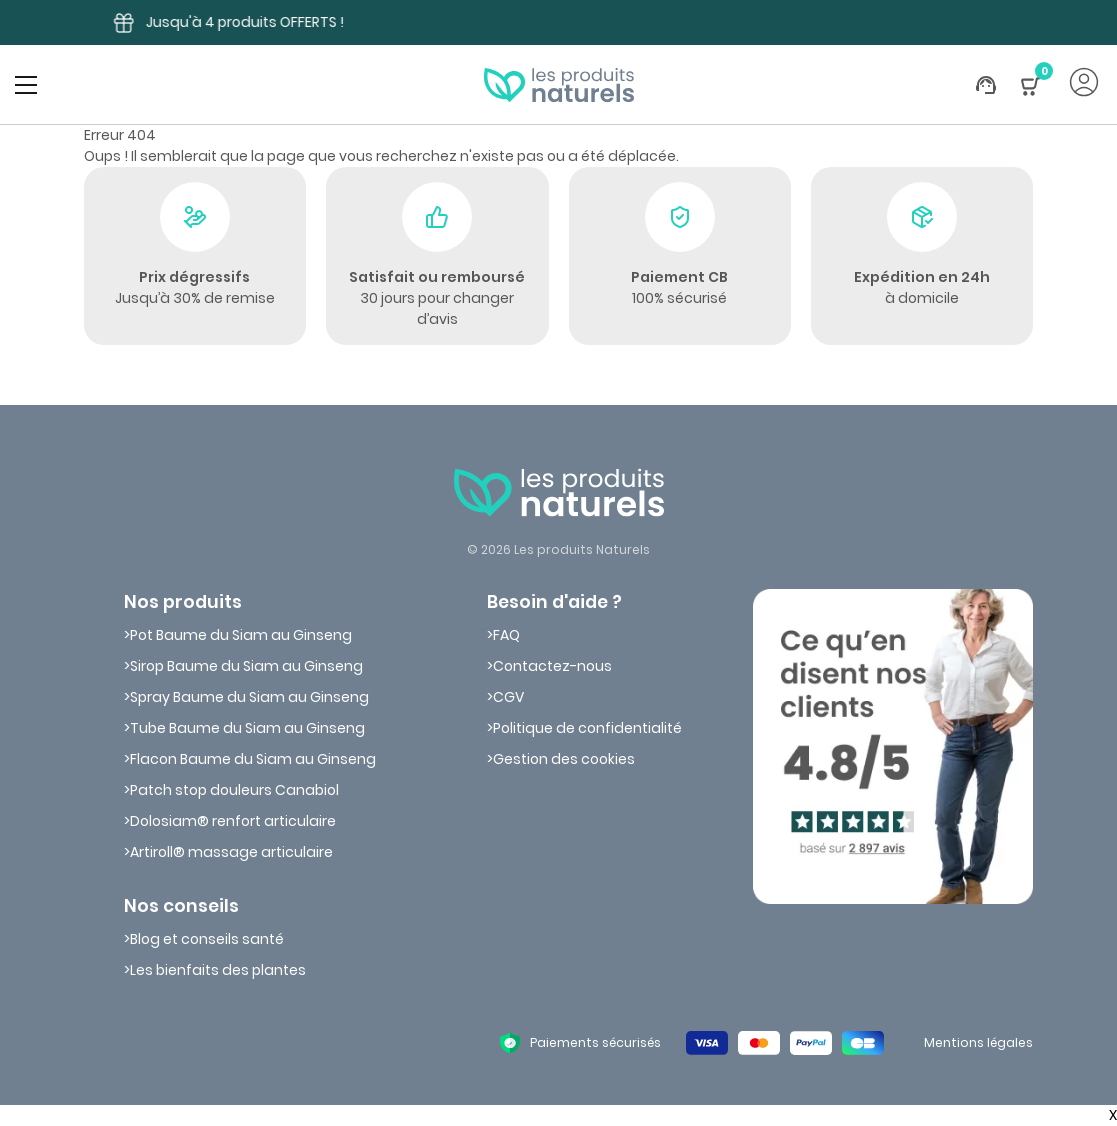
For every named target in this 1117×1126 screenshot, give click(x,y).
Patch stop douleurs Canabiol (234, 790)
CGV (508, 697)
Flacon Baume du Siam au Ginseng (253, 759)
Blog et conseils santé (207, 939)
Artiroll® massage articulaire (231, 852)
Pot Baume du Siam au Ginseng (241, 635)
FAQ (506, 635)
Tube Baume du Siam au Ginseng (247, 728)
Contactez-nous (552, 666)
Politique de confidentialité (587, 728)
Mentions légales (978, 1042)
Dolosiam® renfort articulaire (233, 821)
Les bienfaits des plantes (218, 970)
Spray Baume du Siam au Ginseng (249, 697)
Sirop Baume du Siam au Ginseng (246, 666)
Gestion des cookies (564, 759)
